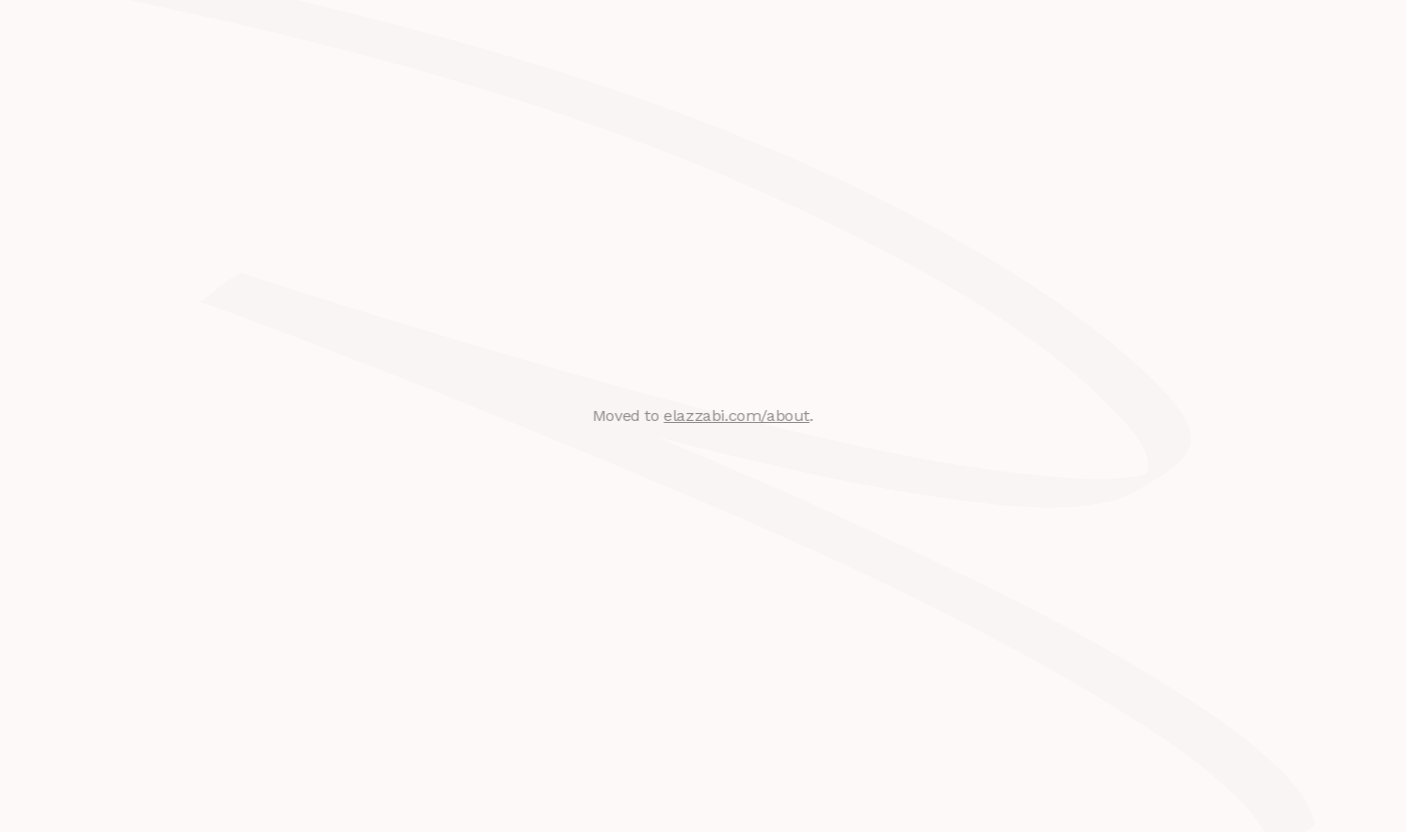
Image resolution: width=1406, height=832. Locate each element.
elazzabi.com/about (736, 415)
